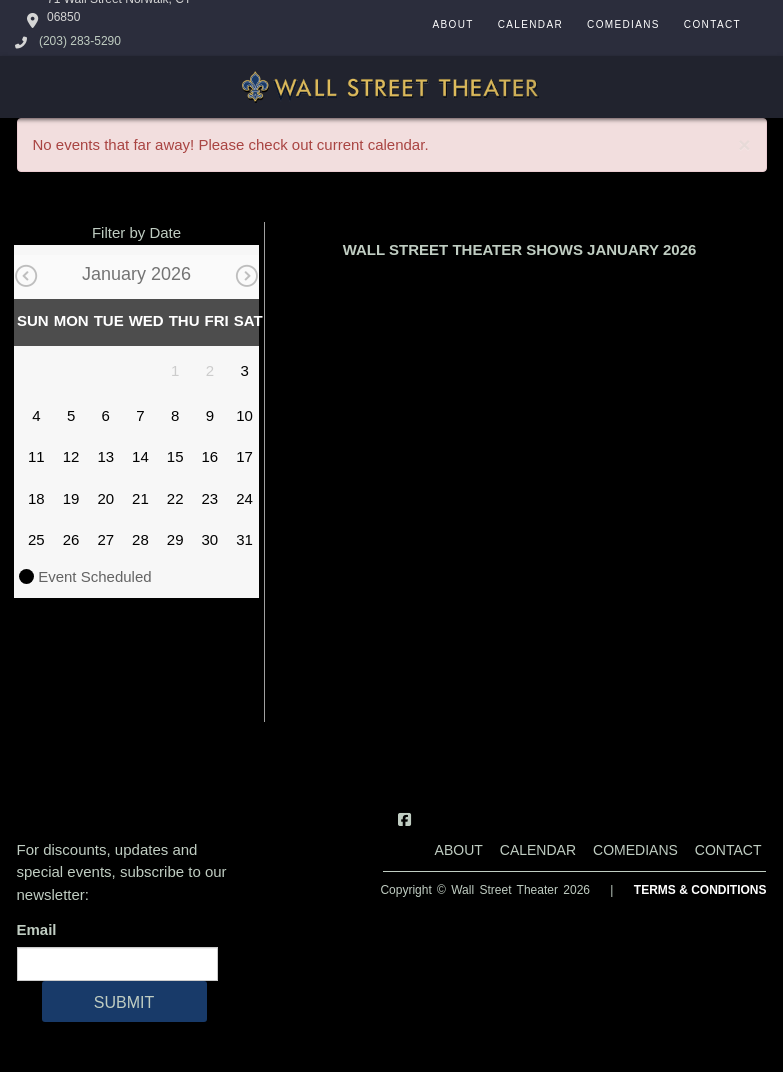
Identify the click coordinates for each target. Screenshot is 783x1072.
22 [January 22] (175, 498)
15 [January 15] (175, 456)
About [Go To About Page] (452, 24)
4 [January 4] (36, 415)
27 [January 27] (105, 539)
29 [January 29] (175, 539)
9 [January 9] (210, 415)
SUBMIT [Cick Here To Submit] (124, 1002)
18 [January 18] (36, 498)
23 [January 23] (210, 498)
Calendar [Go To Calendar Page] (530, 24)
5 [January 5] (71, 415)
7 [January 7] (140, 415)
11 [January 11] (36, 456)
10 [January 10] (244, 415)
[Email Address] (117, 964)
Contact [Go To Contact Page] (712, 24)
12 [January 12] (71, 456)
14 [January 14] (140, 456)
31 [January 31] (244, 539)
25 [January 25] (36, 539)
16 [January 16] (210, 456)
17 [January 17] (244, 456)
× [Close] (744, 144)
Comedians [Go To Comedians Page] (623, 24)
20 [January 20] (105, 498)
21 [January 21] (140, 498)
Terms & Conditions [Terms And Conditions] (700, 890)
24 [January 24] (244, 498)
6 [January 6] (106, 415)
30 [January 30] (210, 539)
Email (41, 929)
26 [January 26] (71, 539)
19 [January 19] (71, 498)
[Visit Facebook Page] (404, 819)
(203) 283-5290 (80, 41)
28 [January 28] (140, 539)
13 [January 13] (105, 456)
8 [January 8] (175, 415)
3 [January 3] (244, 370)
